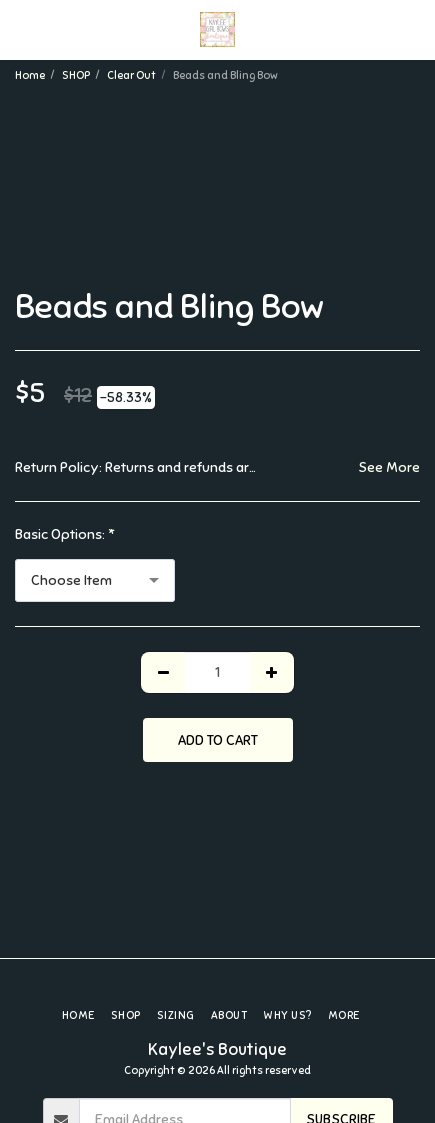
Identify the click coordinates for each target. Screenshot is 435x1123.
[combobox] (95, 580)
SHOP (76, 75)
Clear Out (131, 75)
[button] (22, 28)
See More (389, 467)
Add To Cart (218, 740)
